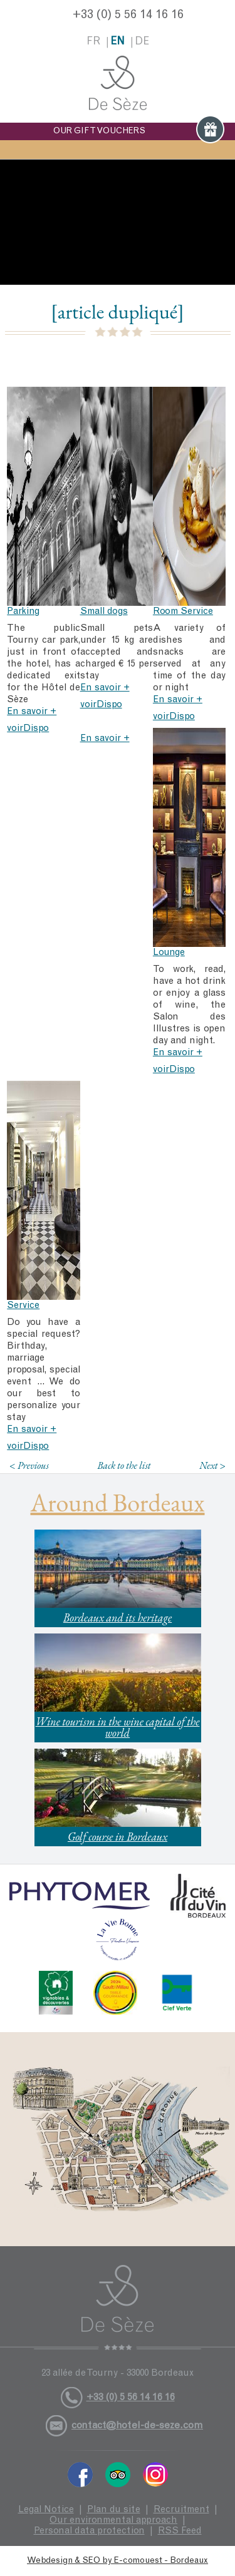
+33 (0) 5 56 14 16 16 (128, 15)
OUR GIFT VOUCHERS (139, 131)
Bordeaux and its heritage (117, 1617)
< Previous (29, 1465)
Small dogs (104, 611)
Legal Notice (46, 2510)
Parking (23, 611)
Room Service (183, 611)
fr (93, 42)
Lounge (169, 953)
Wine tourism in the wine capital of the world (118, 1727)
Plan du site (113, 2510)
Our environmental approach (113, 2520)
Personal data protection (89, 2531)
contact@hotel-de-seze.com (137, 2426)
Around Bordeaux (118, 1502)
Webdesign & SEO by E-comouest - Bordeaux (117, 2561)
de (142, 42)
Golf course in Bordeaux (117, 1836)
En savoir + (31, 712)
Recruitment (181, 2510)
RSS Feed (180, 2531)
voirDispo (28, 728)
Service (23, 1306)
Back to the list (123, 1465)
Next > (212, 1465)
